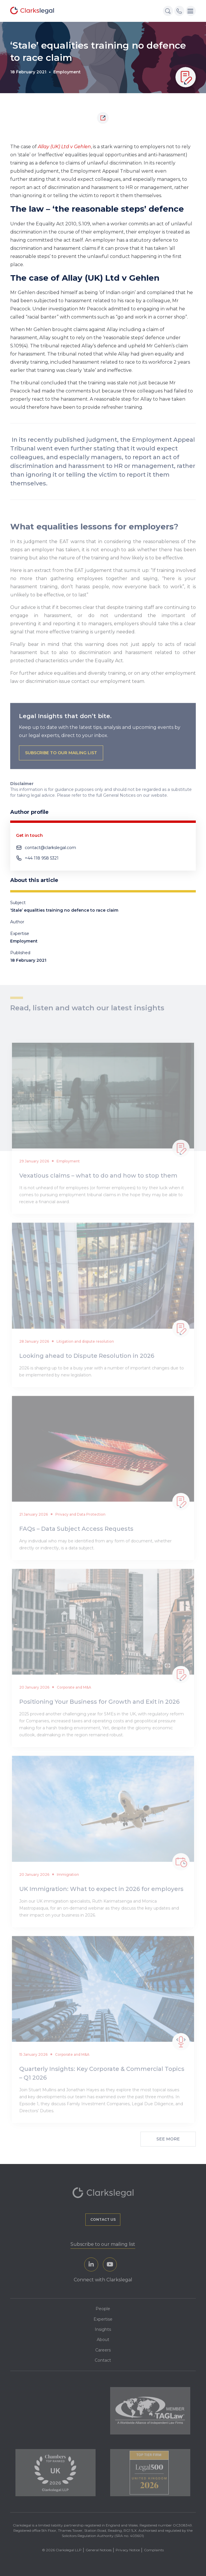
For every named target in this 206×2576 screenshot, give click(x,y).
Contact (103, 2360)
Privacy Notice (128, 2550)
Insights (103, 2329)
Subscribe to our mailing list (103, 2244)
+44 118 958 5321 (42, 858)
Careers (103, 2350)
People (103, 2308)
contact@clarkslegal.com (50, 847)
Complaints (154, 2550)
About (103, 2339)
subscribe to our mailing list (61, 769)
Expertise (103, 2319)
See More (168, 2139)
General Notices (99, 2550)
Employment (67, 72)
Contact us (103, 2219)
